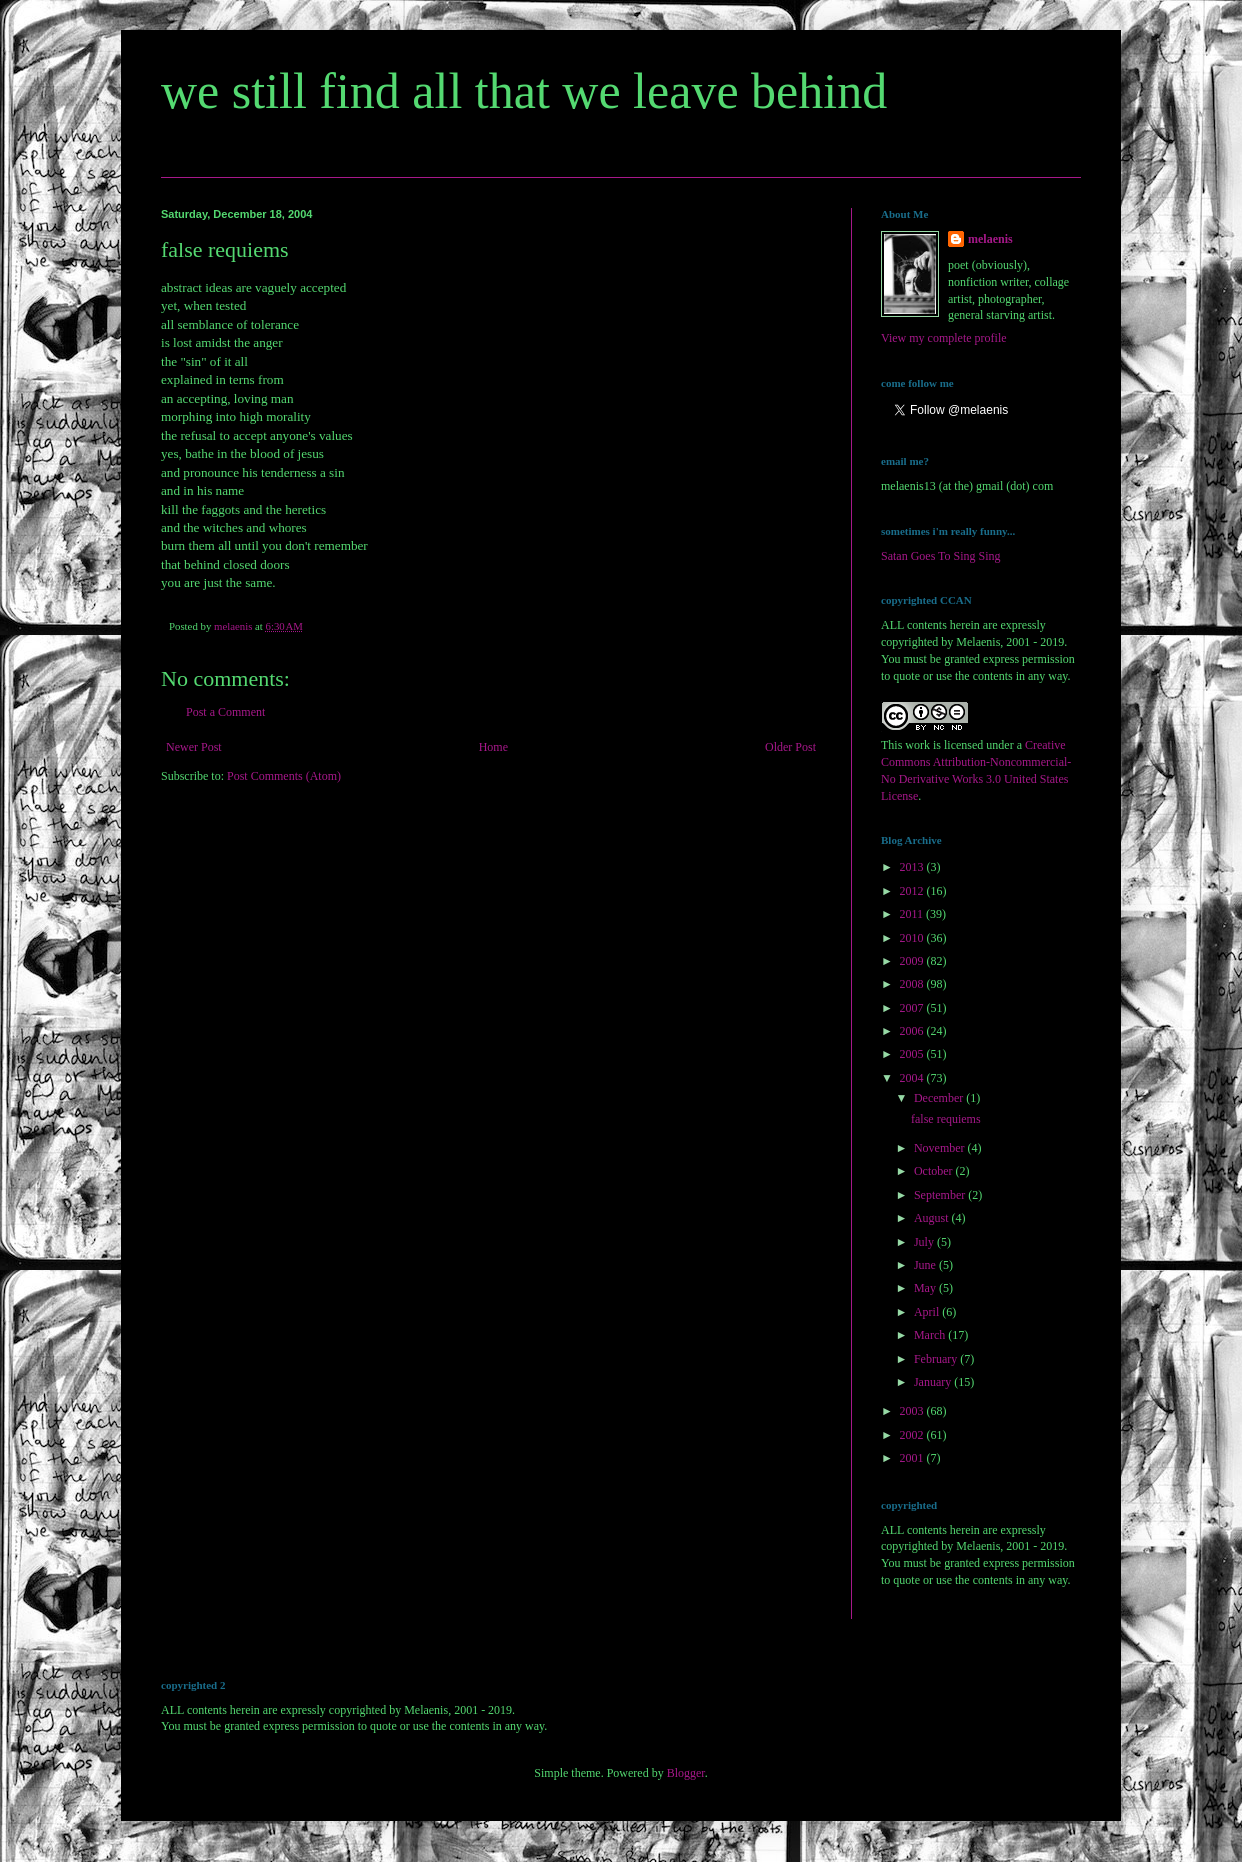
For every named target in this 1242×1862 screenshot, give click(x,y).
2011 (913, 914)
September (941, 1195)
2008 (913, 984)
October (935, 1171)
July (925, 1242)
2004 (913, 1078)
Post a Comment (225, 712)
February (937, 1359)
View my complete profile (944, 338)
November (941, 1148)
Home (493, 747)
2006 (913, 1031)
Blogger (686, 1773)
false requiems (946, 1119)
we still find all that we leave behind (524, 91)
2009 (913, 961)
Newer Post (194, 747)
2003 (913, 1411)
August (933, 1218)
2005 (913, 1054)
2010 (913, 938)
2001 (913, 1458)
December (940, 1098)
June (926, 1265)
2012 (913, 891)
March (931, 1335)
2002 (913, 1435)
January (934, 1382)
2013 (913, 867)
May (926, 1288)
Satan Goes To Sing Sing (941, 556)
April (928, 1312)
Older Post (790, 747)
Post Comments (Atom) (284, 776)
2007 (913, 1008)
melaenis (990, 239)
